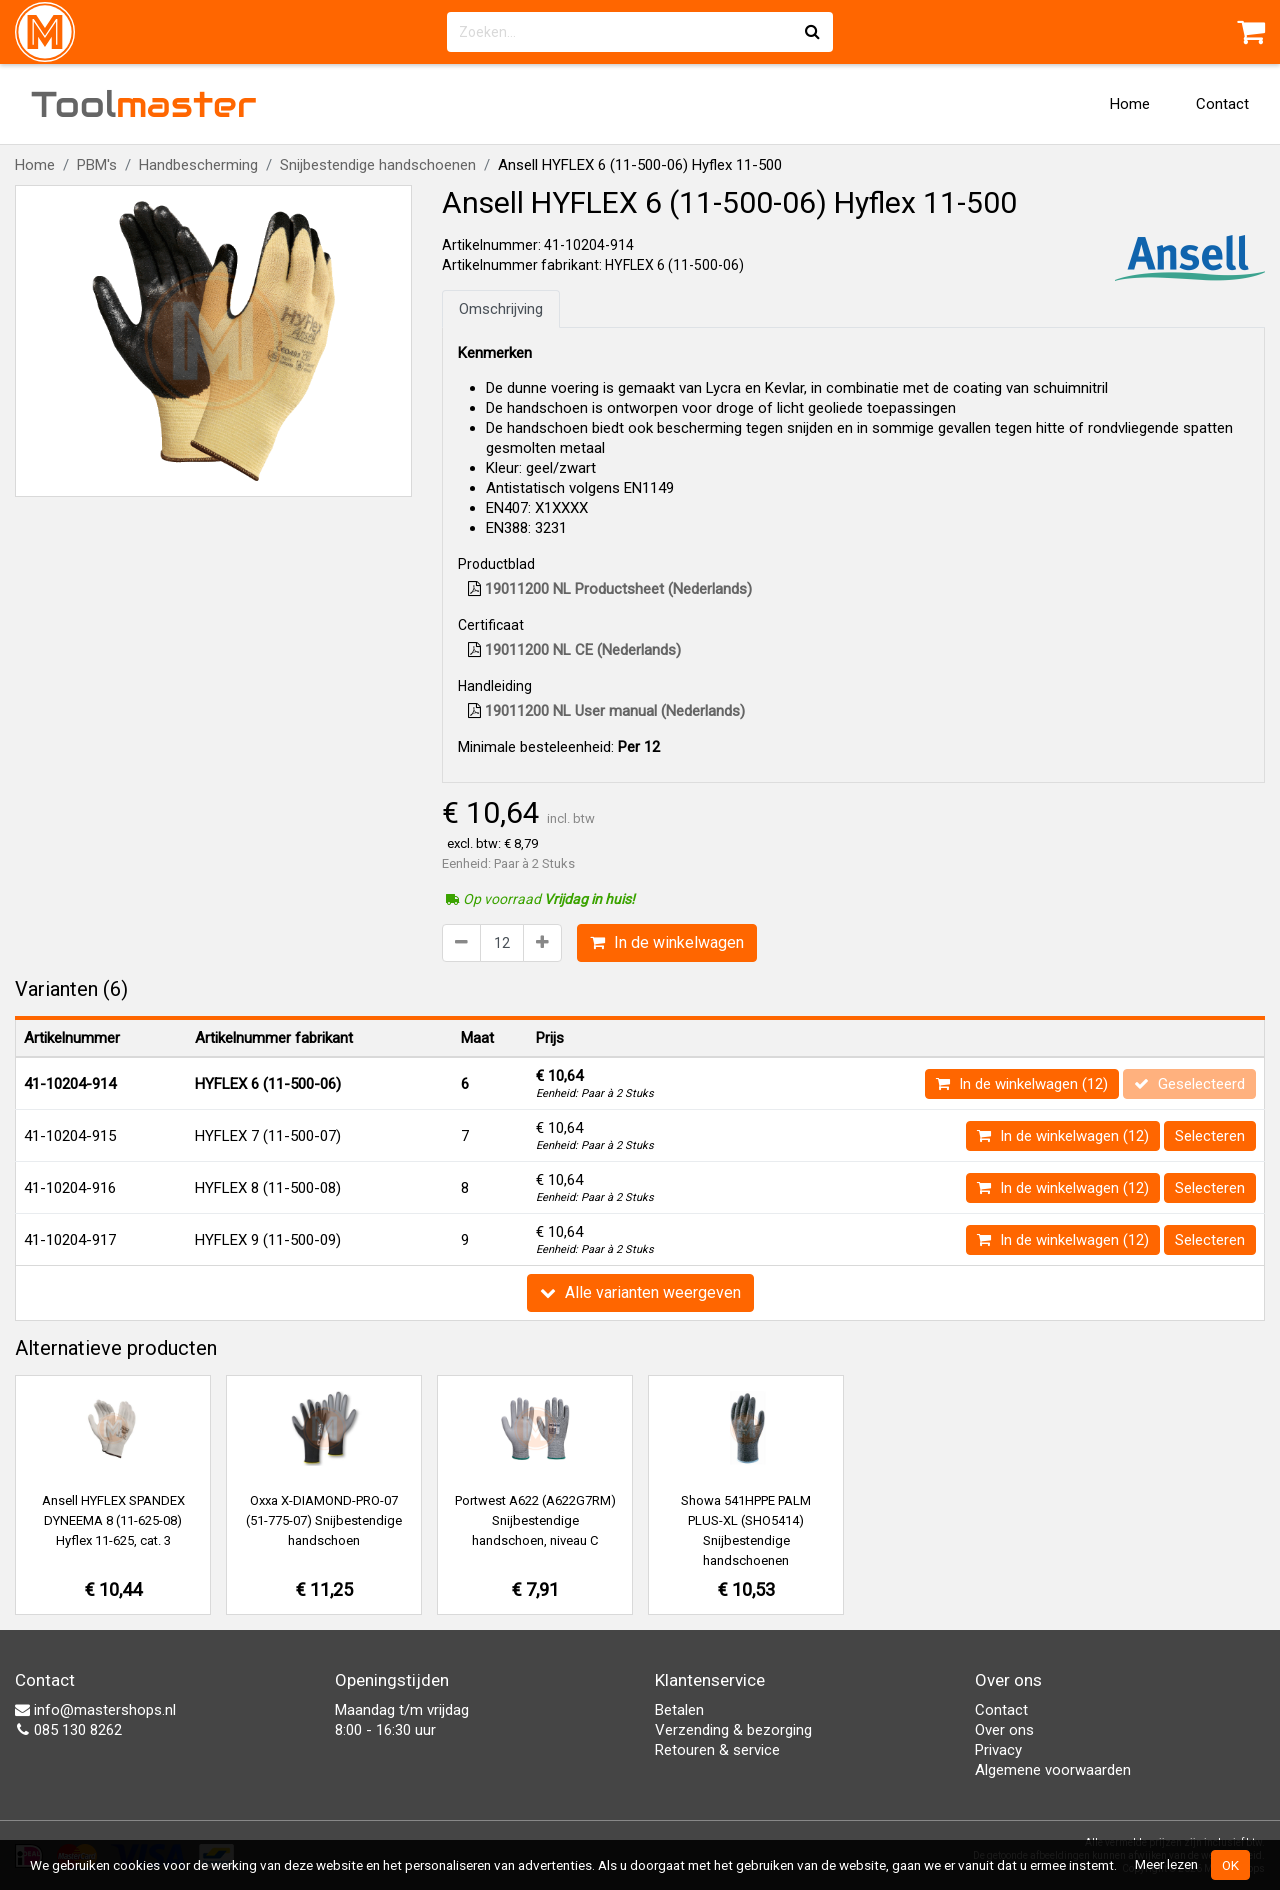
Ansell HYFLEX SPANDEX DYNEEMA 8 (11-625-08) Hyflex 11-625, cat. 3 (113, 1520)
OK (1230, 1865)
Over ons (1004, 1730)
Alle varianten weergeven (640, 1292)
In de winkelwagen (667, 942)
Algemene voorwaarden (1053, 1770)
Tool (144, 104)
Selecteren (1210, 1136)
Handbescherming (198, 165)
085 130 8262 (68, 1730)
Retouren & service (717, 1750)
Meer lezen (1166, 1864)
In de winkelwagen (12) (1022, 1084)
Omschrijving (501, 309)
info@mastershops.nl (95, 1710)
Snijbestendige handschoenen (378, 165)
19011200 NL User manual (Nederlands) (606, 711)
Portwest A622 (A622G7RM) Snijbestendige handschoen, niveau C (535, 1520)
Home (1130, 104)
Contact (1222, 104)
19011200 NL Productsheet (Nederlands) (610, 589)
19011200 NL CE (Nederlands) (574, 650)
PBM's (97, 165)
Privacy (998, 1750)
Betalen (679, 1710)
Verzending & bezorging (733, 1730)
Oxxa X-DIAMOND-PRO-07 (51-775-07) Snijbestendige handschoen (324, 1520)
